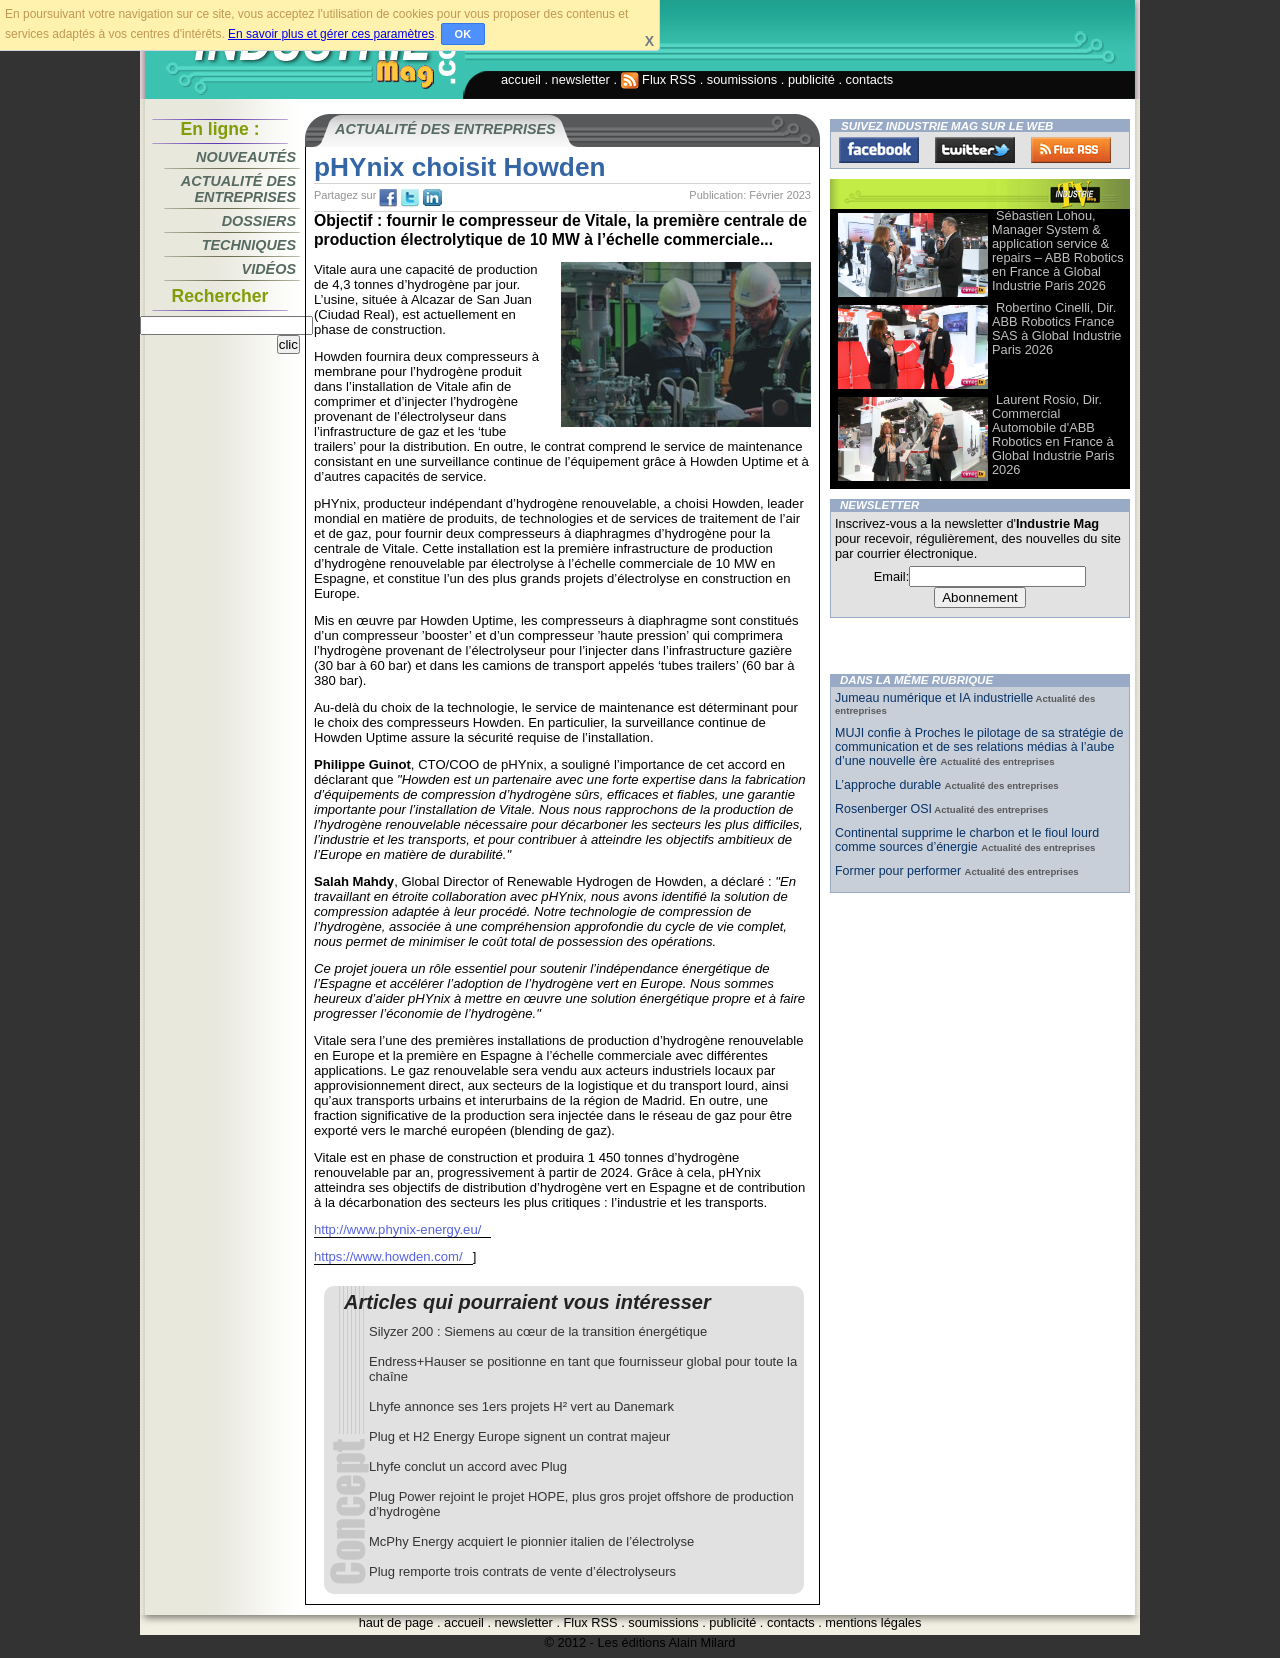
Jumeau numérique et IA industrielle (934, 698)
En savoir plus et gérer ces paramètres (331, 34)
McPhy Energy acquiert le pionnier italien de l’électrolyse (531, 1541)
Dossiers (259, 221)
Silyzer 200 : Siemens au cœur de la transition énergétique (538, 1331)
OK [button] (463, 34)
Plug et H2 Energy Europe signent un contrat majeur (519, 1436)
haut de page (396, 1622)
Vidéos (269, 269)
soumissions (742, 79)
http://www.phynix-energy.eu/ (397, 1229)
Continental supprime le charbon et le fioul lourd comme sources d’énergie (967, 840)
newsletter (581, 79)
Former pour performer (900, 871)
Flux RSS (659, 79)
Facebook (879, 150)
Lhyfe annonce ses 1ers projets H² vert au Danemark (521, 1406)
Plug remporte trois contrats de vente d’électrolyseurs (522, 1571)
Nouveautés (246, 157)
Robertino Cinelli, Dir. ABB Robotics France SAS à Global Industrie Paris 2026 (1056, 328)
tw (410, 198)
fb (388, 198)
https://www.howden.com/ (388, 1256)
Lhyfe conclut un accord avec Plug (468, 1466)
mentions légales (873, 1622)
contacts (870, 79)
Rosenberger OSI (883, 809)
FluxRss (1071, 150)
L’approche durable (890, 785)
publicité (811, 79)
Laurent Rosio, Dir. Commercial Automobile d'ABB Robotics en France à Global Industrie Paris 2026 (1053, 434)
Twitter (975, 150)
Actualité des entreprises (238, 189)
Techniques (249, 245)
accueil (521, 79)
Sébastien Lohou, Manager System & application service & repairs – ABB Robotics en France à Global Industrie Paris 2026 (1058, 250)
